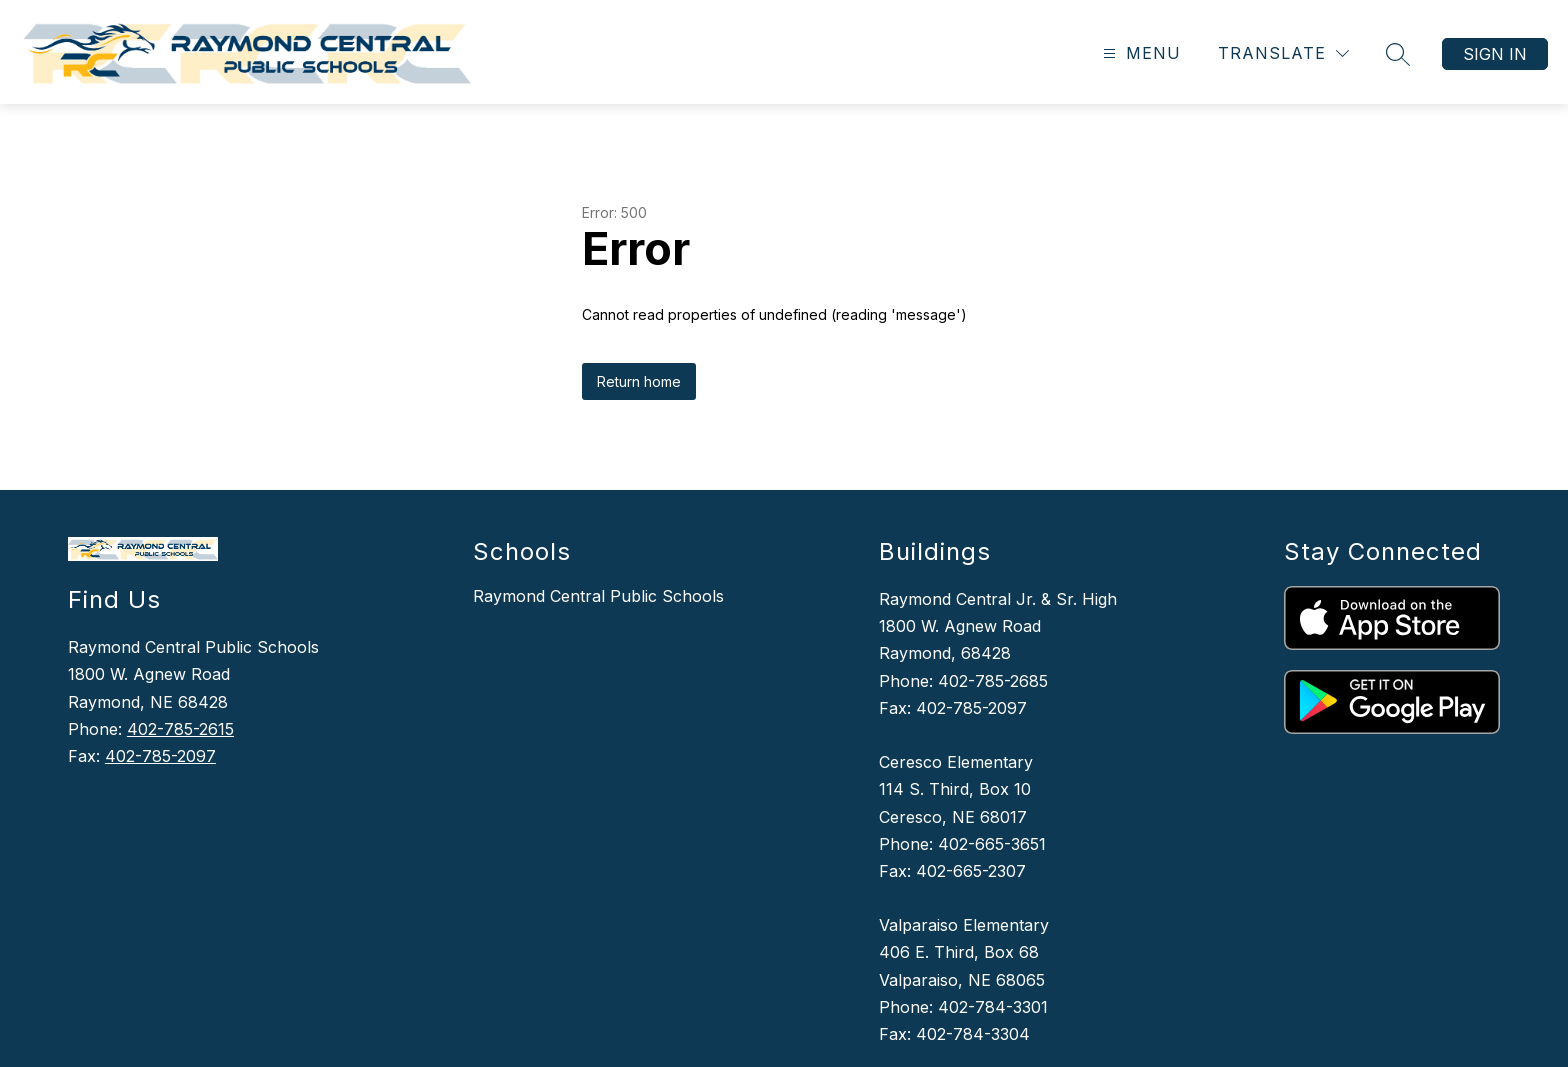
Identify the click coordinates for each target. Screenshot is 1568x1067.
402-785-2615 (180, 729)
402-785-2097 (160, 756)
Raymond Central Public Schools (598, 596)
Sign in (1495, 54)
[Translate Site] (1283, 53)
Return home (639, 381)
